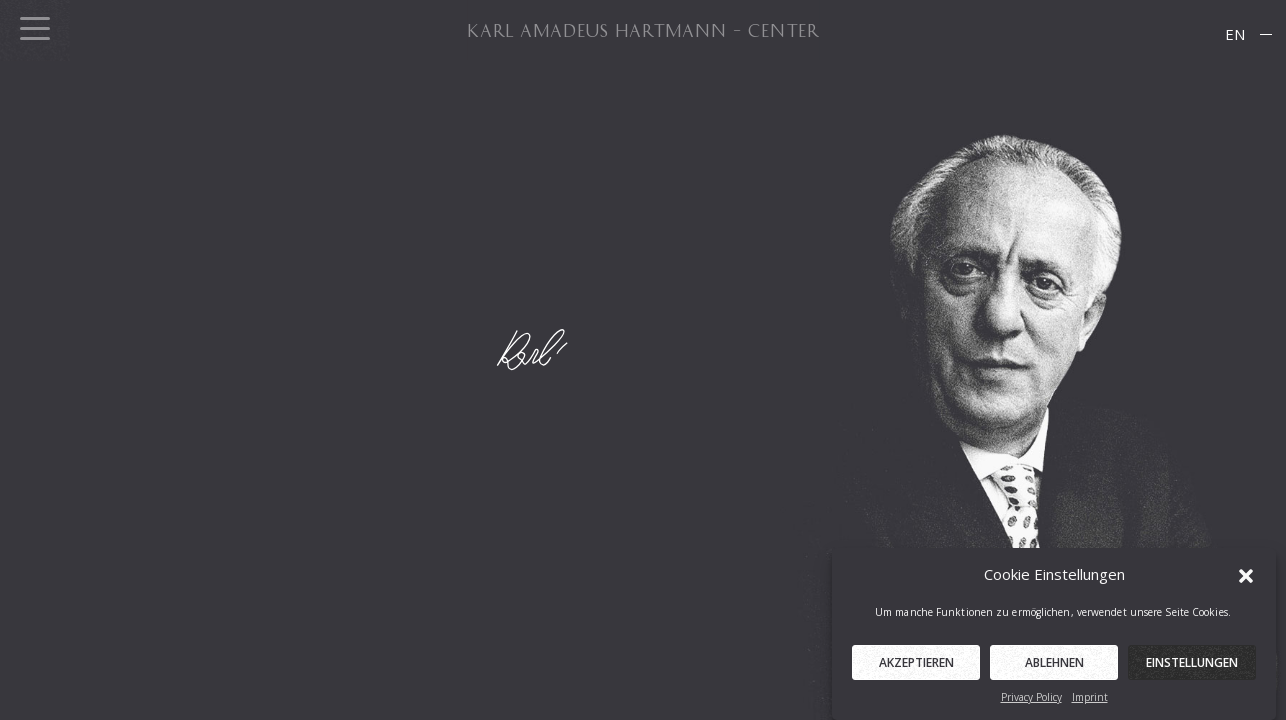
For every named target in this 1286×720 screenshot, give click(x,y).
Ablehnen (1054, 667)
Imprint (1090, 702)
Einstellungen (1192, 667)
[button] (1246, 579)
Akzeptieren (916, 667)
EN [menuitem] (1235, 34)
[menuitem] (1235, 34)
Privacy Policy (1031, 702)
